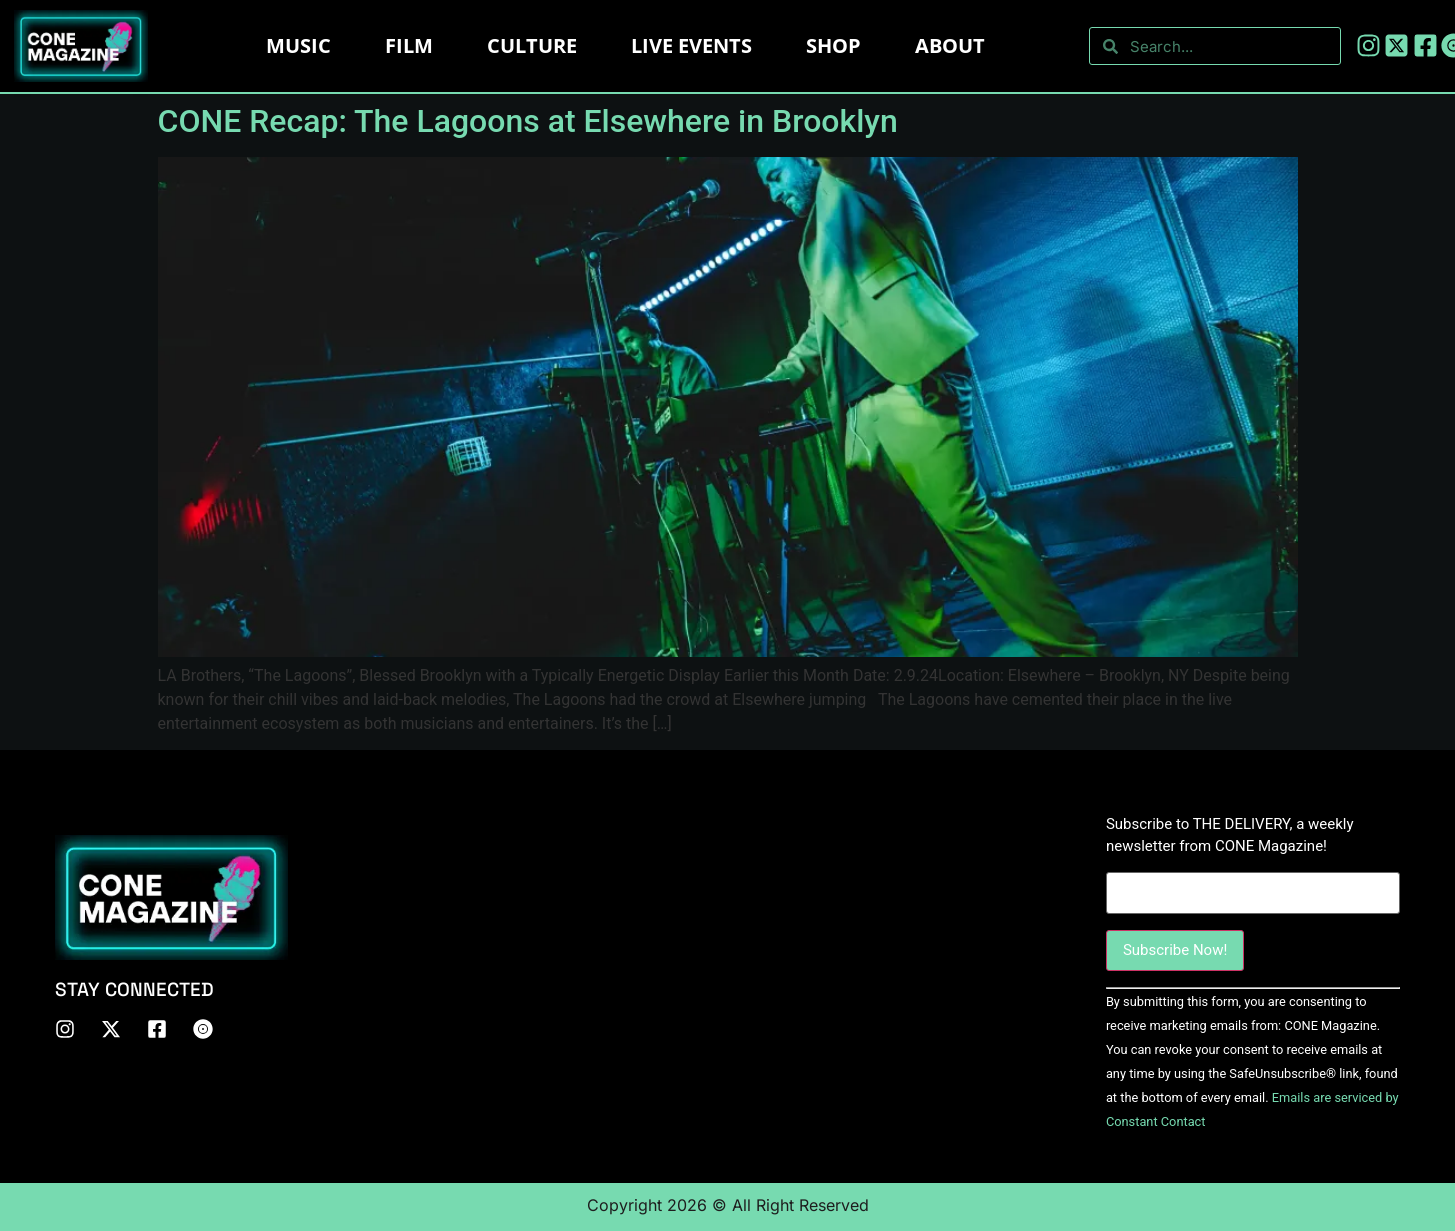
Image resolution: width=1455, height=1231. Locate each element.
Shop (833, 45)
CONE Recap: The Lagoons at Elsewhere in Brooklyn (528, 121)
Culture (532, 45)
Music (298, 45)
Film (409, 45)
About (950, 45)
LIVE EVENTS (691, 45)
